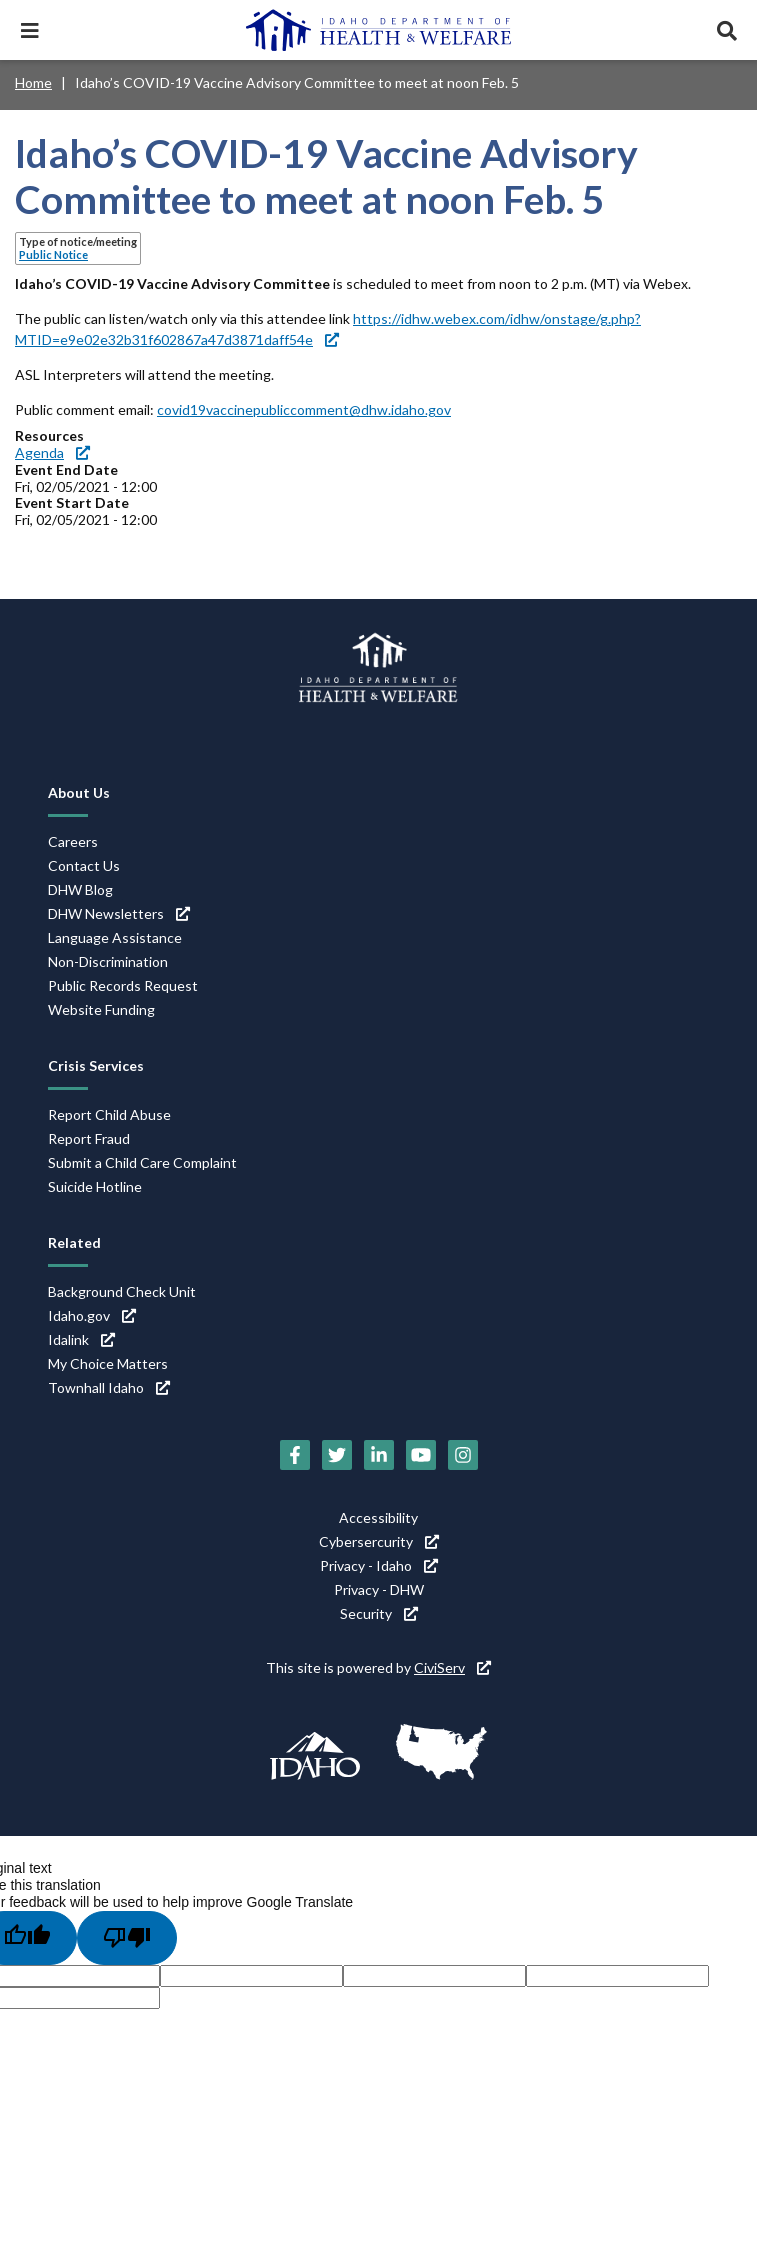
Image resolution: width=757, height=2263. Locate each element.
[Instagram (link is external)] (463, 1455)
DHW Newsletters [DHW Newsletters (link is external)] (119, 913)
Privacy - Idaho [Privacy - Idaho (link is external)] (379, 1565)
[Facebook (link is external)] (295, 1455)
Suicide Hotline (95, 1186)
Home (33, 82)
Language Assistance (115, 937)
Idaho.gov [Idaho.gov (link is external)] (92, 1315)
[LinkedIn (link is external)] (379, 1455)
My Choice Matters (108, 1363)
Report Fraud (89, 1138)
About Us (79, 792)
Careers (73, 841)
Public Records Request (123, 985)
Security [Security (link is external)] (379, 1613)
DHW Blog (80, 889)
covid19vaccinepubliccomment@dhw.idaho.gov (304, 409)
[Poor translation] (127, 1938)
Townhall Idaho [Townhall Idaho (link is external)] (109, 1387)
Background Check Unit (122, 1291)
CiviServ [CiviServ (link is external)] (452, 1667)
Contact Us (84, 865)
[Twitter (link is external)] (337, 1455)
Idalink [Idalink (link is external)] (81, 1339)
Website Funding (101, 1009)
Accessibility (378, 1517)
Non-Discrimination (108, 961)
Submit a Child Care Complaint (142, 1162)
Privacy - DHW (379, 1589)
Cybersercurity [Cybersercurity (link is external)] (379, 1541)
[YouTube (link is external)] (421, 1455)
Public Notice (53, 254)
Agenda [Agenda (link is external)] (52, 452)
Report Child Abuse (109, 1114)
